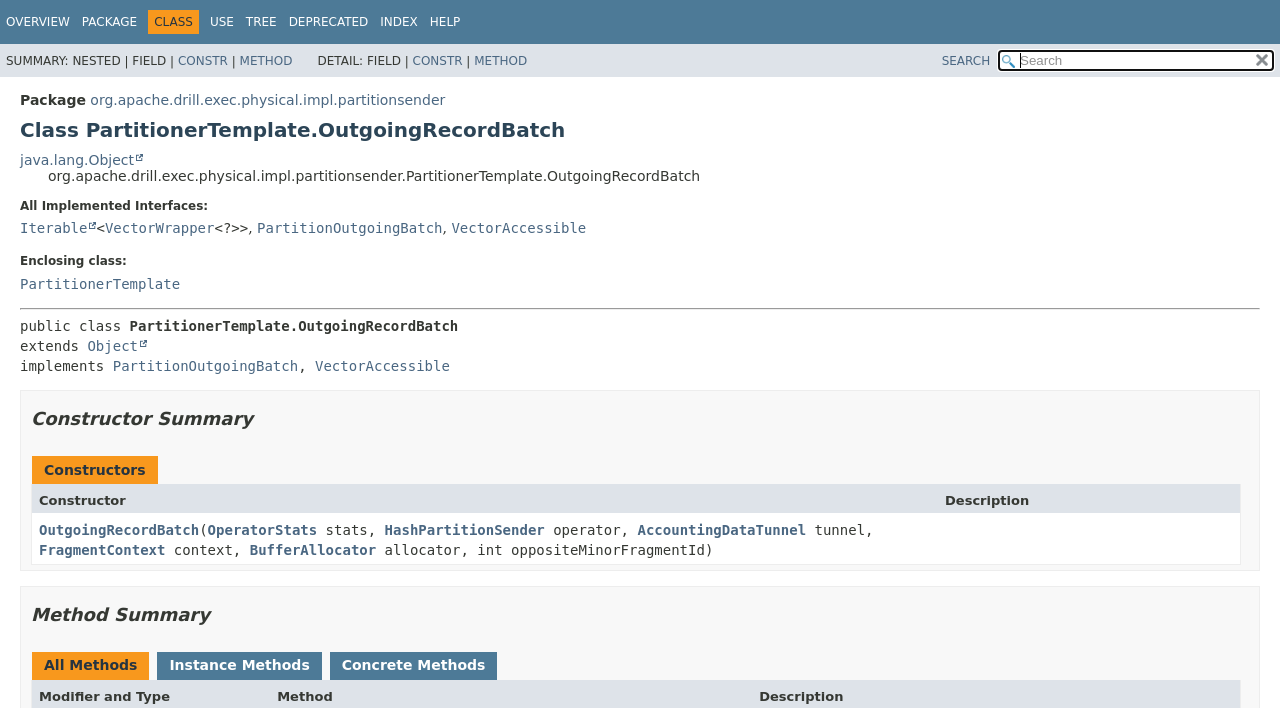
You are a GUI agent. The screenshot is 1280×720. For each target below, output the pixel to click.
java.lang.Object (77, 160)
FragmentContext (102, 550)
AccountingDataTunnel (721, 530)
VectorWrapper (160, 228)
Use (222, 22)
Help (445, 22)
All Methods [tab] (90, 665)
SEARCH (966, 61)
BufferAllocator (313, 550)
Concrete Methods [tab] (414, 665)
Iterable (53, 228)
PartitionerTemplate (100, 284)
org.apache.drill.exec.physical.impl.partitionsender (267, 100)
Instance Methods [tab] (239, 665)
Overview (38, 22)
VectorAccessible (518, 228)
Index (399, 22)
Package (109, 22)
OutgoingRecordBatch (119, 530)
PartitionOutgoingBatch (349, 228)
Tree (261, 22)
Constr (203, 61)
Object (112, 346)
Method (266, 61)
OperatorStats (263, 530)
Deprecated (329, 22)
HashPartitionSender (465, 530)
